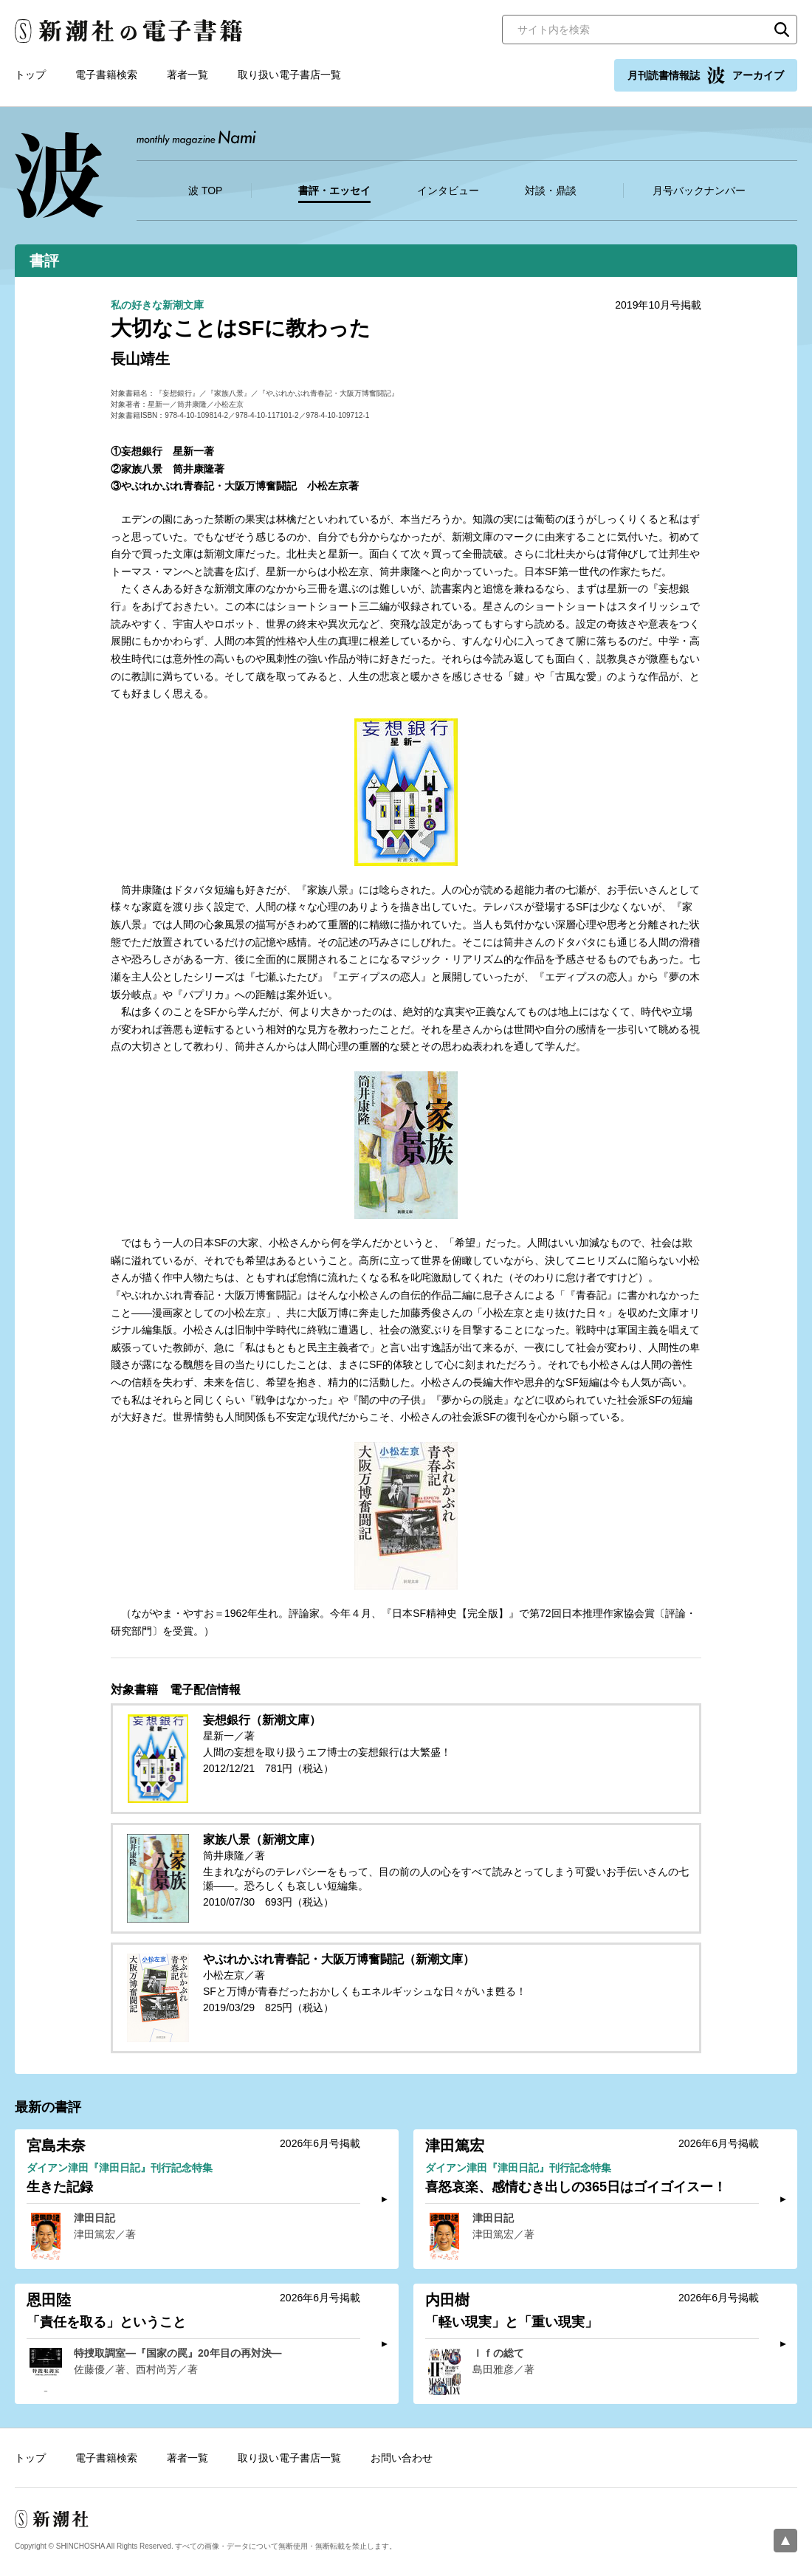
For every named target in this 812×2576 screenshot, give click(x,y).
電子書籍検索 (106, 74)
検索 (781, 30)
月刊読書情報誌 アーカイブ (705, 75)
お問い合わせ (402, 2458)
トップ (30, 74)
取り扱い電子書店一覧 (289, 74)
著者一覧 (187, 74)
